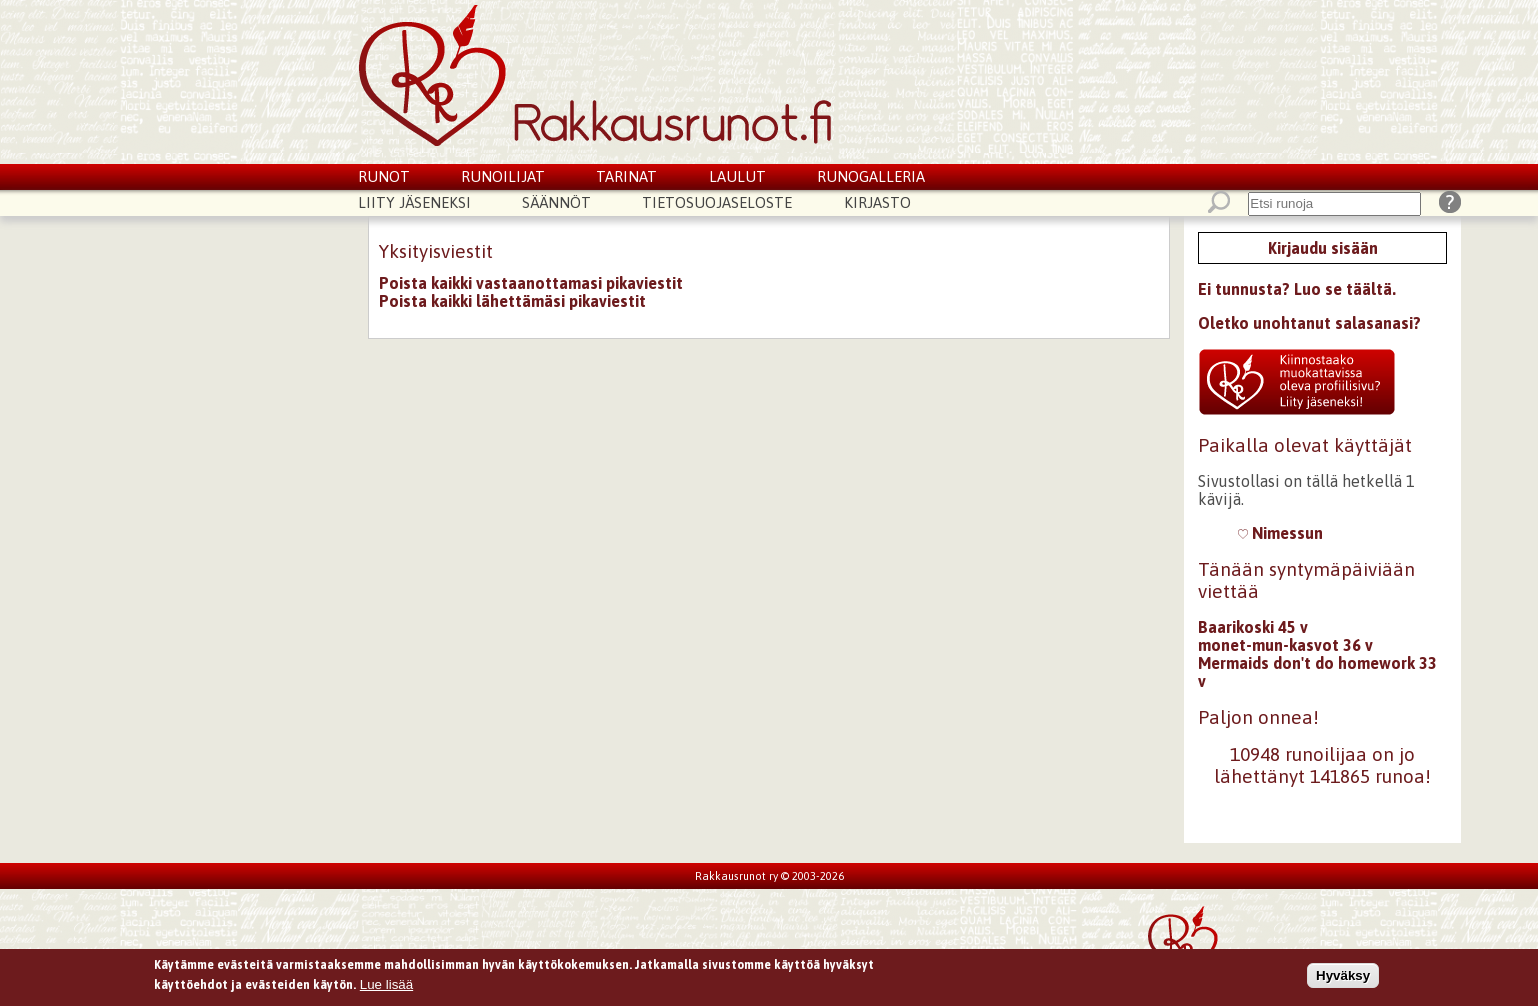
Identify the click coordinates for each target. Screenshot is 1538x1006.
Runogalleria (871, 176)
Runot (384, 176)
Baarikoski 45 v (1253, 627)
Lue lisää (386, 986)
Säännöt (556, 202)
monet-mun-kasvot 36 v (1285, 645)
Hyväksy (1343, 977)
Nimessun (1280, 533)
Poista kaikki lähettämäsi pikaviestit (512, 301)
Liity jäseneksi (414, 202)
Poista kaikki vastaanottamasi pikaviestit (531, 283)
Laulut (737, 176)
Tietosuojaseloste (717, 202)
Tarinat (626, 176)
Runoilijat (503, 176)
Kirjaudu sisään (1323, 248)
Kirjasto (877, 202)
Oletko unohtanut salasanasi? (1309, 323)
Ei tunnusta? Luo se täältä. (1297, 289)
